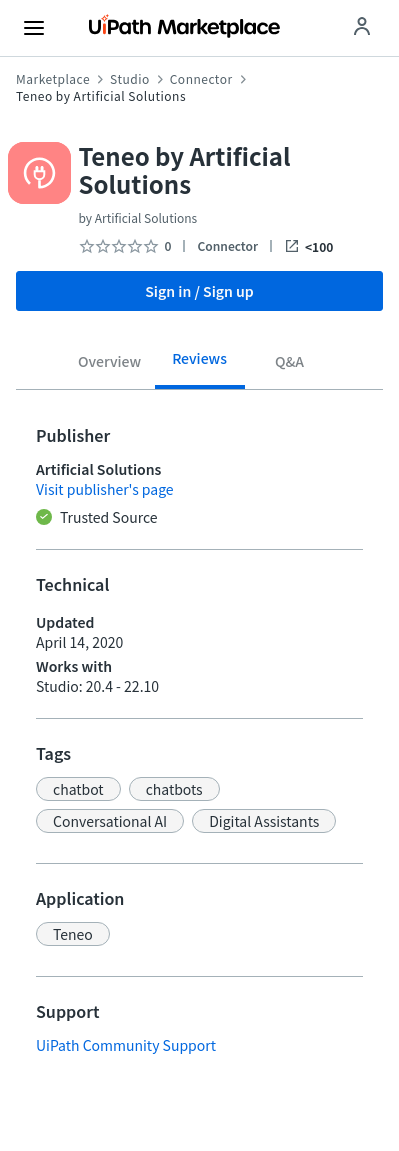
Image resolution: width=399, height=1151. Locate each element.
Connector (201, 79)
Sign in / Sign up (199, 291)
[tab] (110, 365)
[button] (78, 789)
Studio (130, 79)
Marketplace (53, 79)
